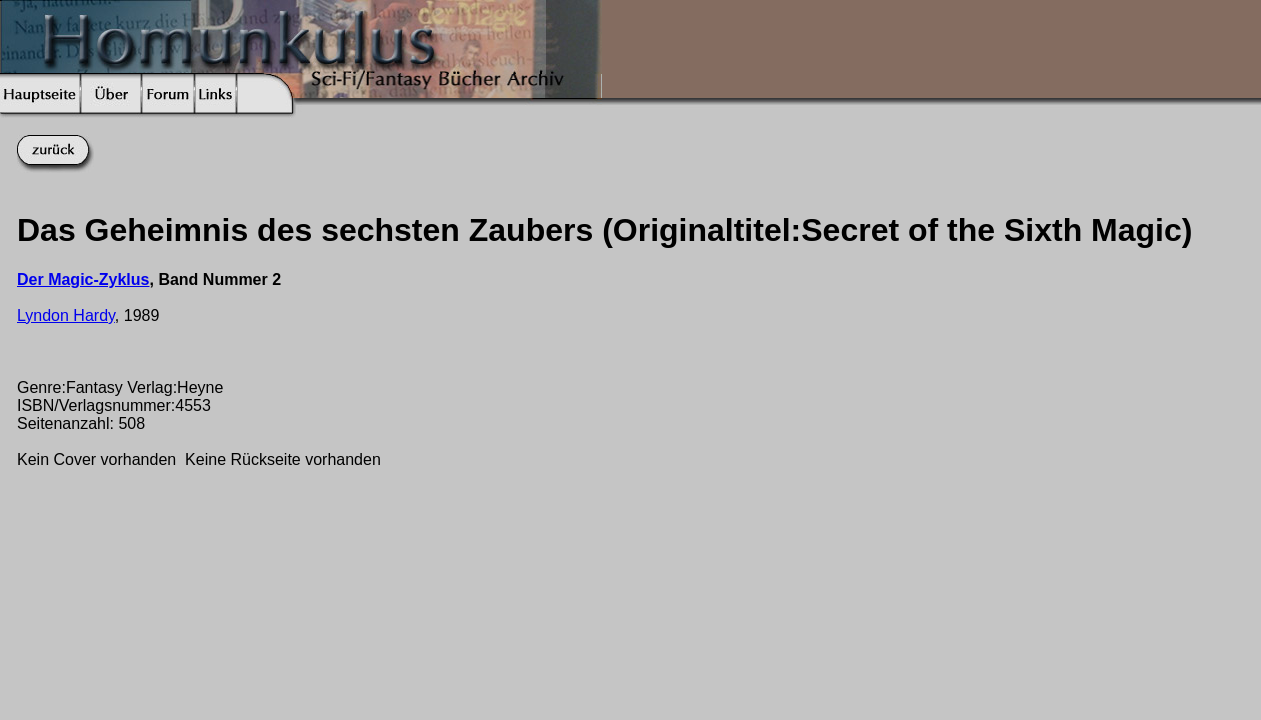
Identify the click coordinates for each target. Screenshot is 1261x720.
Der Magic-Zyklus (83, 279)
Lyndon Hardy (66, 315)
